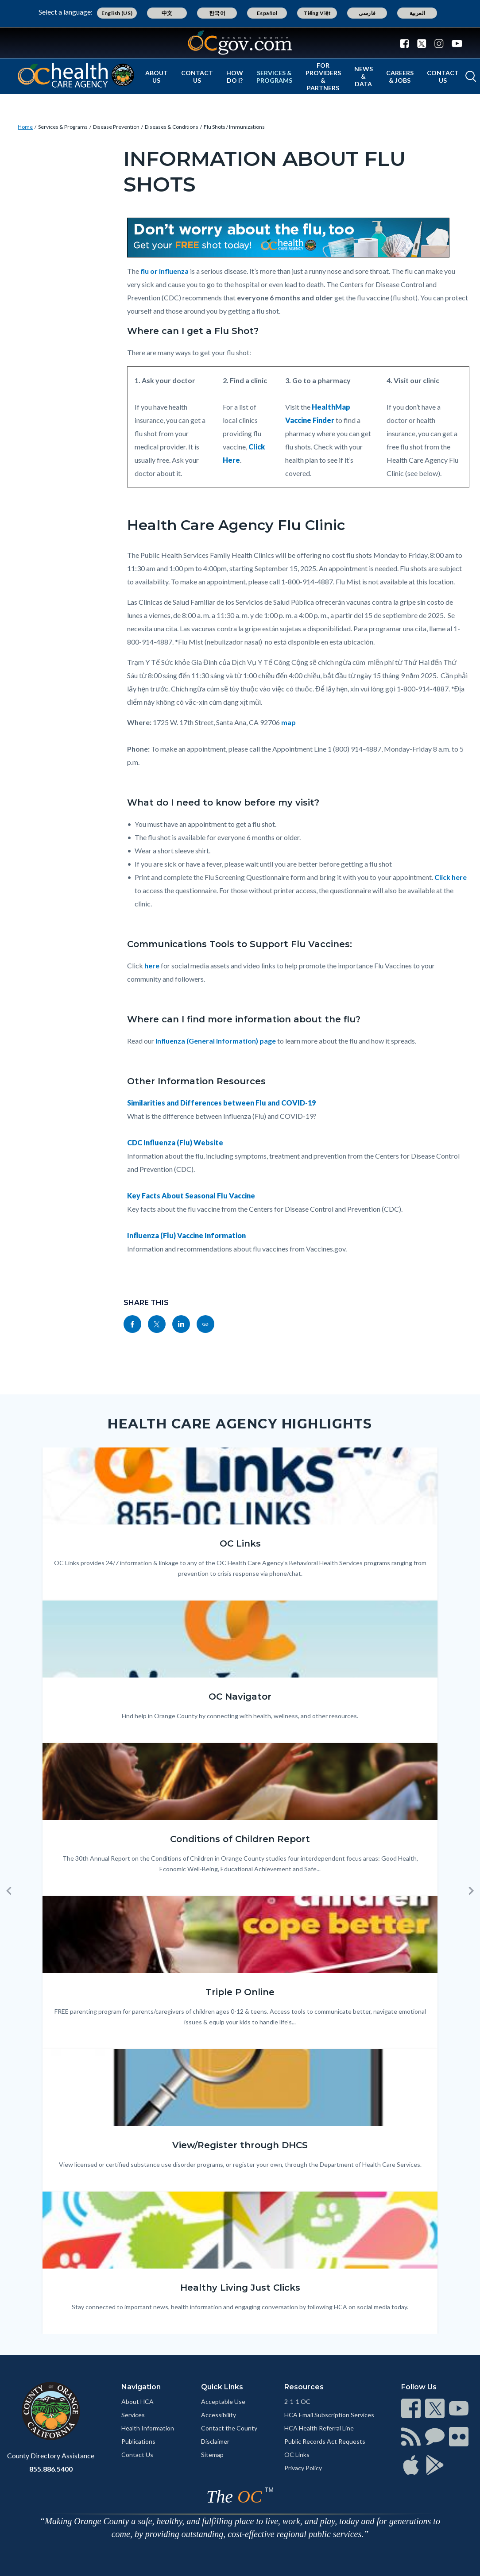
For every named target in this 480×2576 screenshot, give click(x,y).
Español (267, 13)
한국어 (217, 13)
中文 (167, 13)
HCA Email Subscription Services (329, 2415)
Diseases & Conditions (171, 126)
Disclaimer (215, 2441)
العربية (418, 13)
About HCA (137, 2401)
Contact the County (229, 2428)
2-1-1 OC (297, 2401)
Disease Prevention (116, 126)
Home (25, 126)
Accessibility (218, 2415)
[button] (9, 1890)
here (151, 965)
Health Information (147, 2428)
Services (133, 2415)
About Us (156, 76)
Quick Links (222, 2387)
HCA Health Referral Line (319, 2428)
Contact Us (197, 76)
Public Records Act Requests (324, 2441)
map (288, 722)
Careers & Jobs (400, 76)
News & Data (363, 76)
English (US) (117, 13)
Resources (304, 2387)
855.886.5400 (51, 2469)
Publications (138, 2441)
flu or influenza (164, 271)
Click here (450, 877)
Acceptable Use (223, 2401)
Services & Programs (274, 76)
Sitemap (212, 2454)
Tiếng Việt (317, 13)
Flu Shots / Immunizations (234, 126)
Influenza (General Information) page (215, 1041)
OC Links (297, 2454)
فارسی (367, 13)
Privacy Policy (303, 2468)
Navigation (141, 2387)
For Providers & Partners (323, 76)
